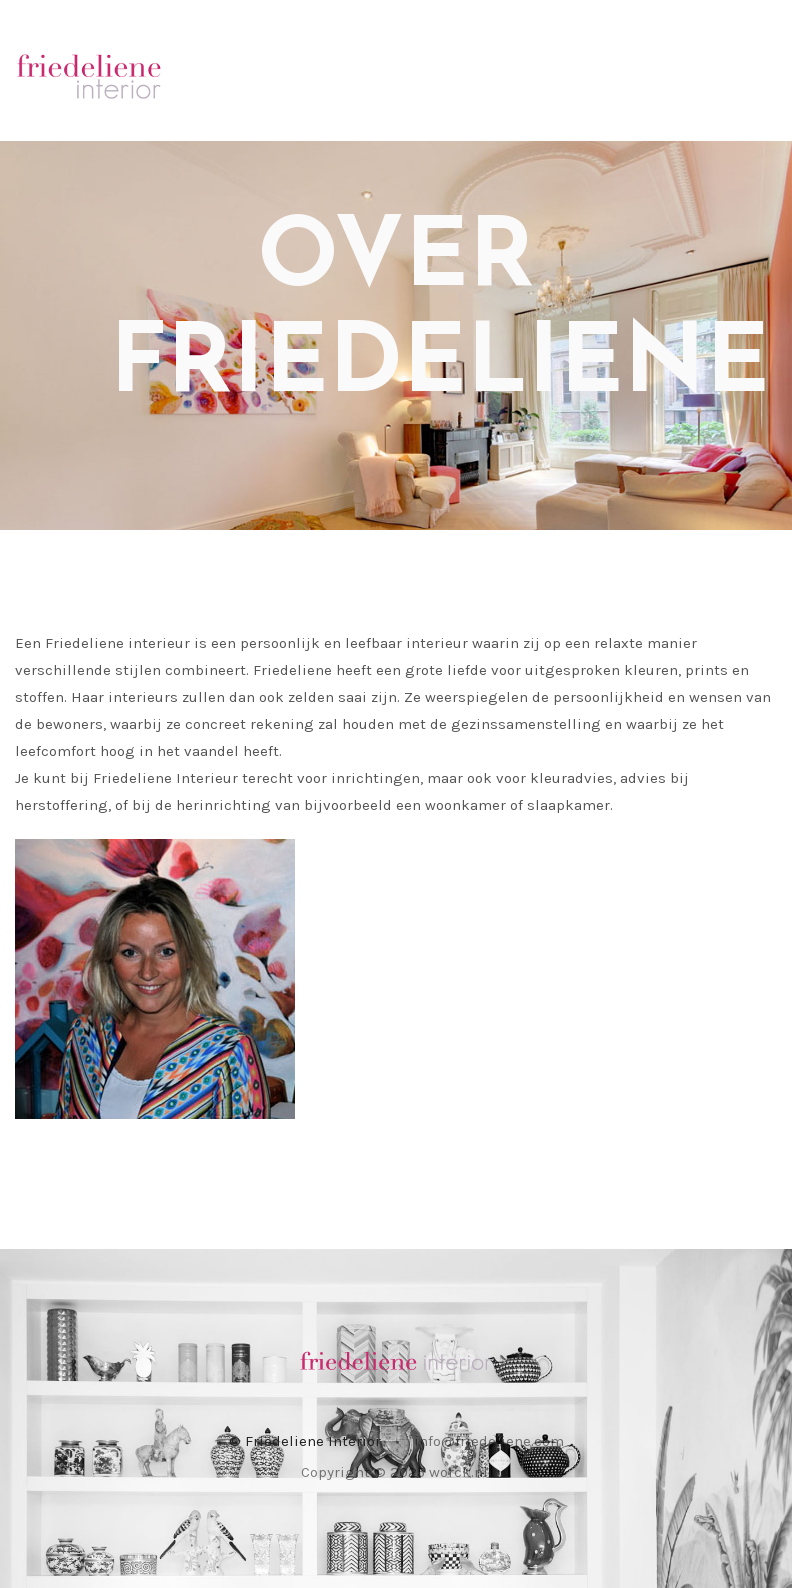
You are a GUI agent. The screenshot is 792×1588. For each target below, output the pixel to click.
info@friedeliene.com (489, 1441)
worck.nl (458, 1472)
